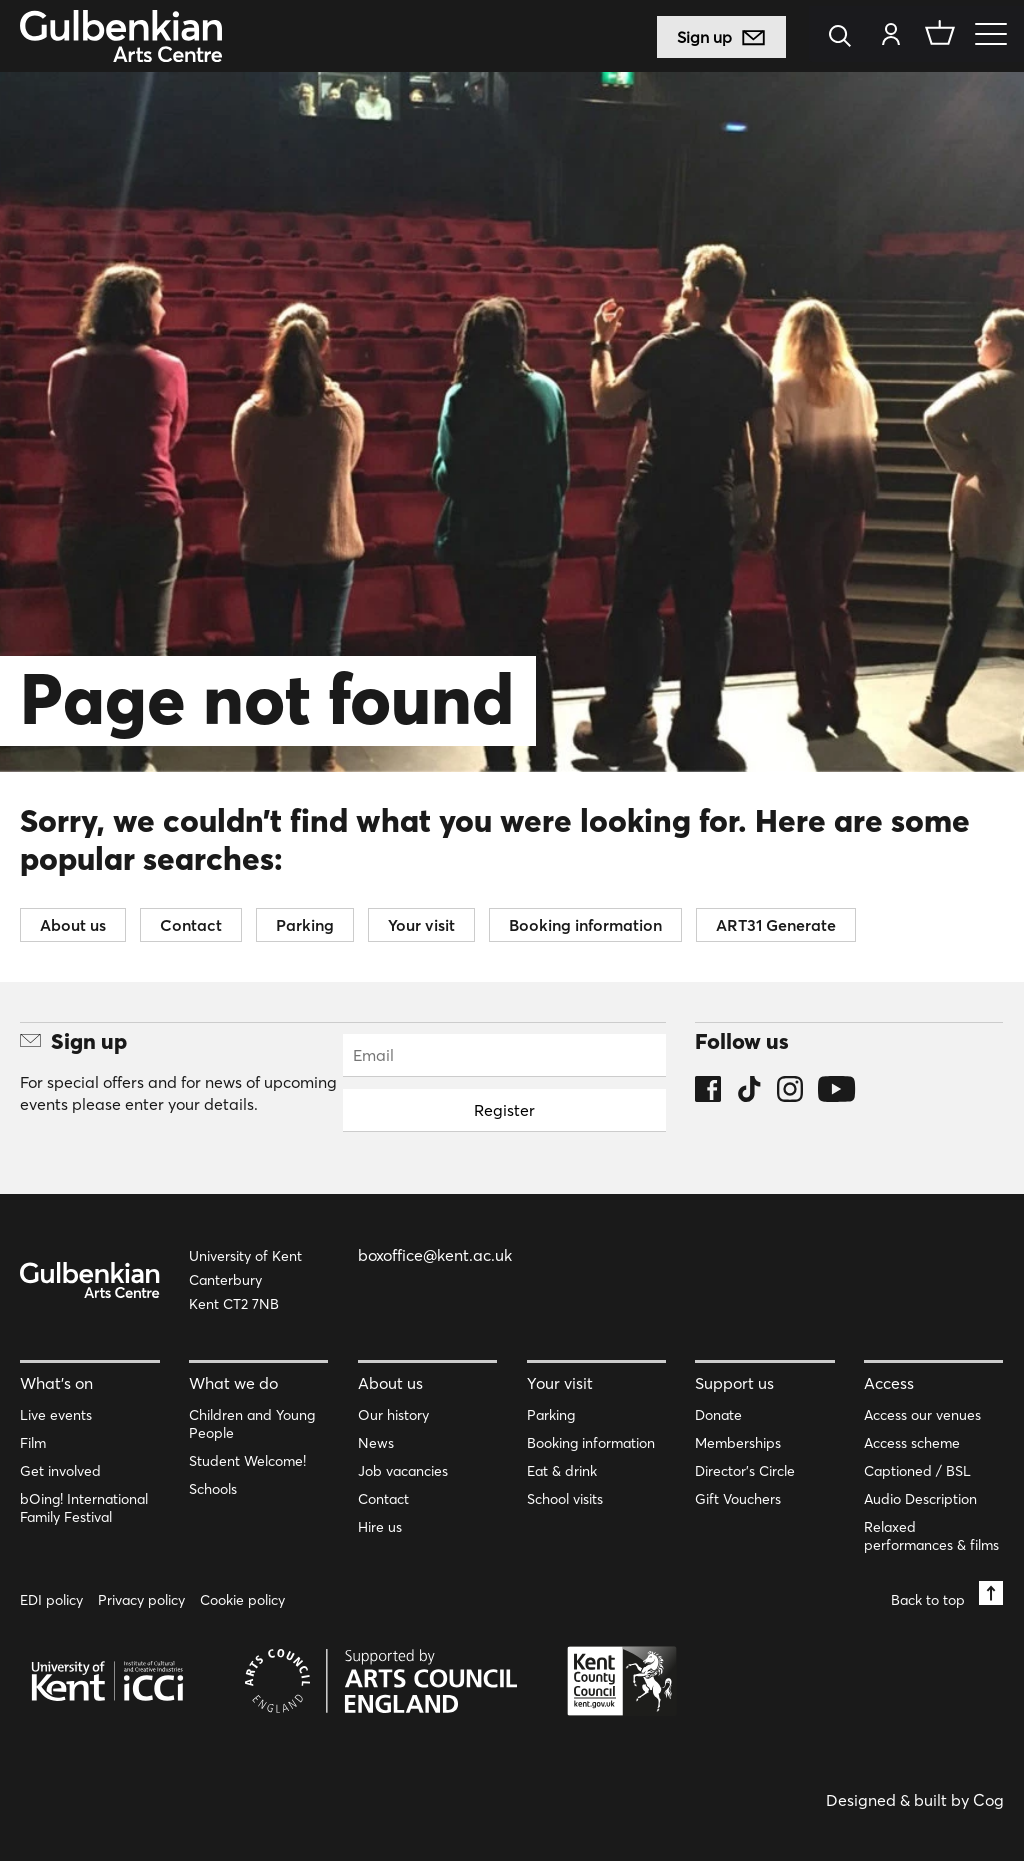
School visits (565, 1499)
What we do (233, 1383)
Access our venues (922, 1415)
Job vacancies (403, 1471)
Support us (734, 1383)
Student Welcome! (247, 1461)
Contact (191, 925)
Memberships (738, 1443)
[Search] (845, 37)
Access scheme (912, 1443)
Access (889, 1383)
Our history (393, 1415)
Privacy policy (141, 1600)
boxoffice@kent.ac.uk (435, 1255)
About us (73, 925)
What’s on (56, 1383)
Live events (56, 1415)
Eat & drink (562, 1471)
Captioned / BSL (917, 1471)
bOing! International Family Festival (84, 1508)
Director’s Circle (745, 1471)
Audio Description (920, 1499)
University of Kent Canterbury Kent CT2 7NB (245, 1280)
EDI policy (51, 1600)
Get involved (60, 1471)
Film (33, 1443)
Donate (718, 1415)
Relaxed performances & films (931, 1536)
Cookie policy (242, 1600)
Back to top (947, 1594)
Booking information (585, 925)
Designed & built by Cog (915, 1800)
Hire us (380, 1527)
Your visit (421, 925)
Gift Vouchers (738, 1499)
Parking (305, 925)
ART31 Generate (776, 925)
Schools (213, 1489)
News (376, 1443)
